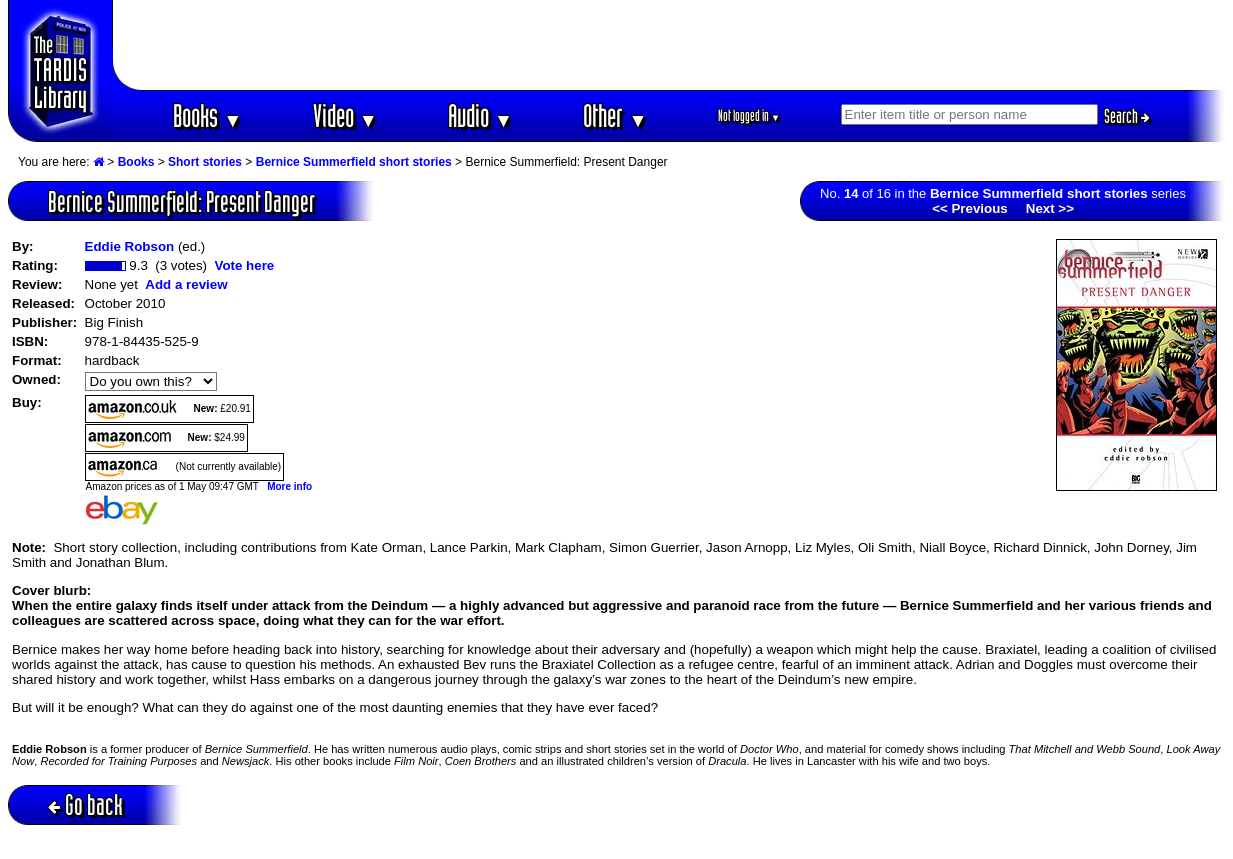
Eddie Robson (130, 246)
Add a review (186, 284)
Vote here (244, 265)
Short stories (205, 162)
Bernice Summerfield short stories (354, 162)
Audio (480, 115)
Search (1127, 116)
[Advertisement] (669, 45)
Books (207, 115)
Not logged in (749, 115)
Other (615, 115)
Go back (85, 804)
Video (345, 115)
